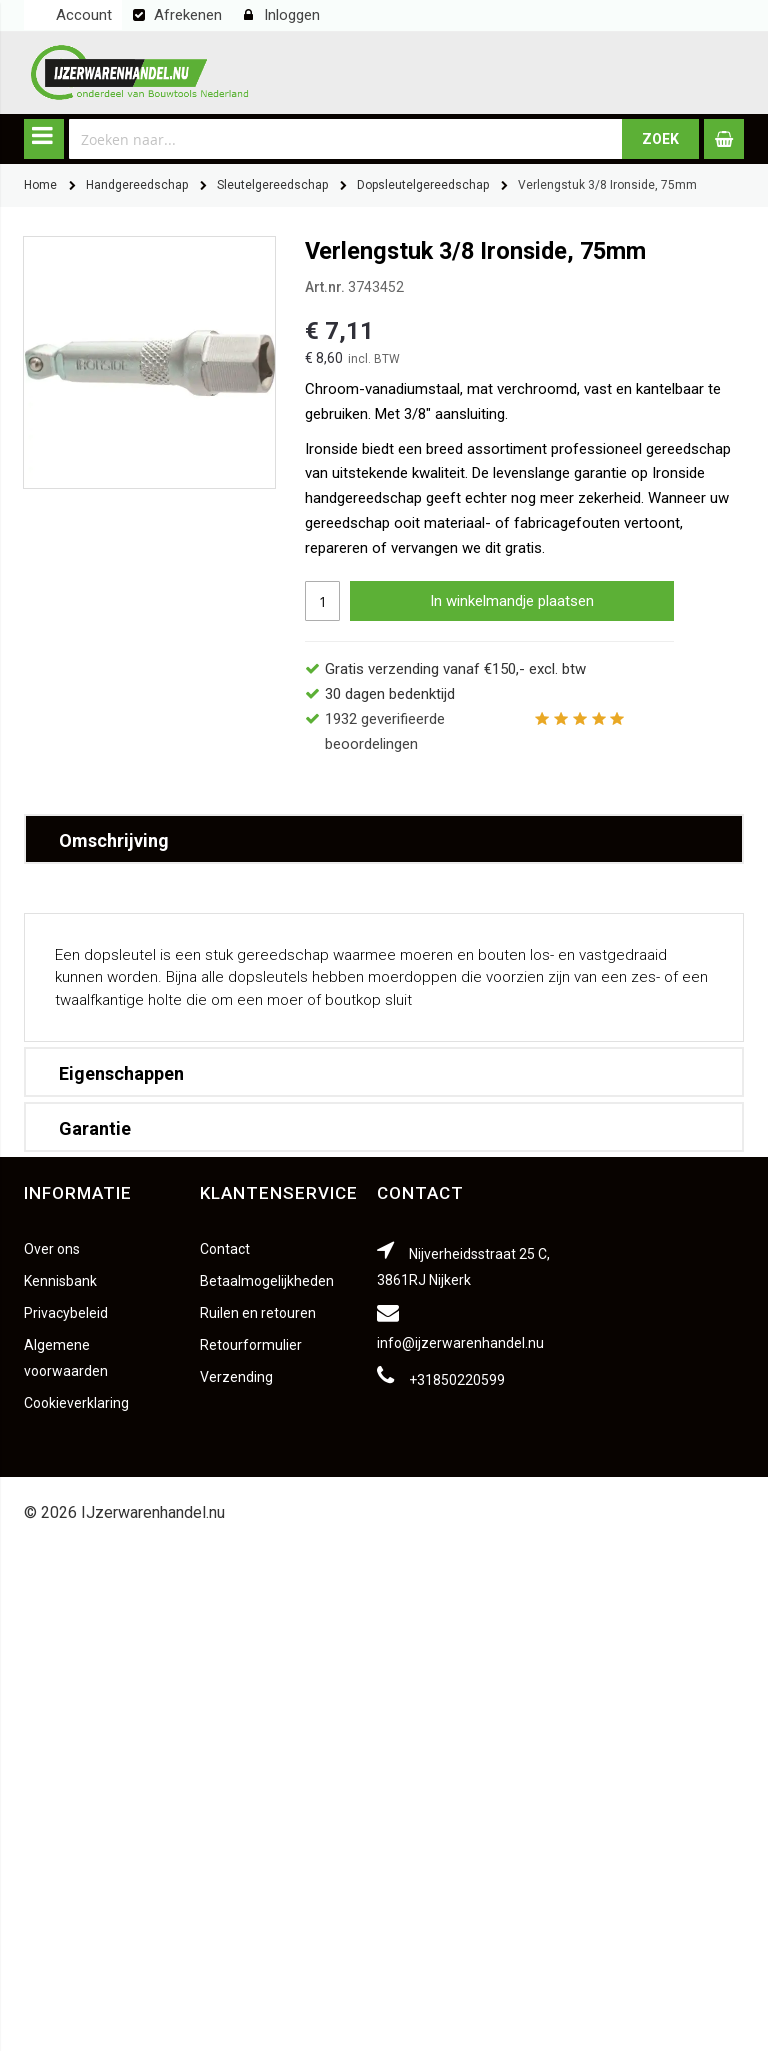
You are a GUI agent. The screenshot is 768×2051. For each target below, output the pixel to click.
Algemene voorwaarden (66, 1358)
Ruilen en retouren (258, 1313)
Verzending (236, 1377)
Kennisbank (60, 1281)
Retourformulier (251, 1345)
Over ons (52, 1249)
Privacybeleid (66, 1313)
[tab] (384, 839)
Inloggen (292, 15)
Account (84, 15)
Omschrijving (114, 840)
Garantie (95, 1128)
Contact (225, 1249)
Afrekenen (188, 15)
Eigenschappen (121, 1073)
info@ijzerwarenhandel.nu (460, 1343)
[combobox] (346, 139)
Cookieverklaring (76, 1403)
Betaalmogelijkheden (267, 1281)
